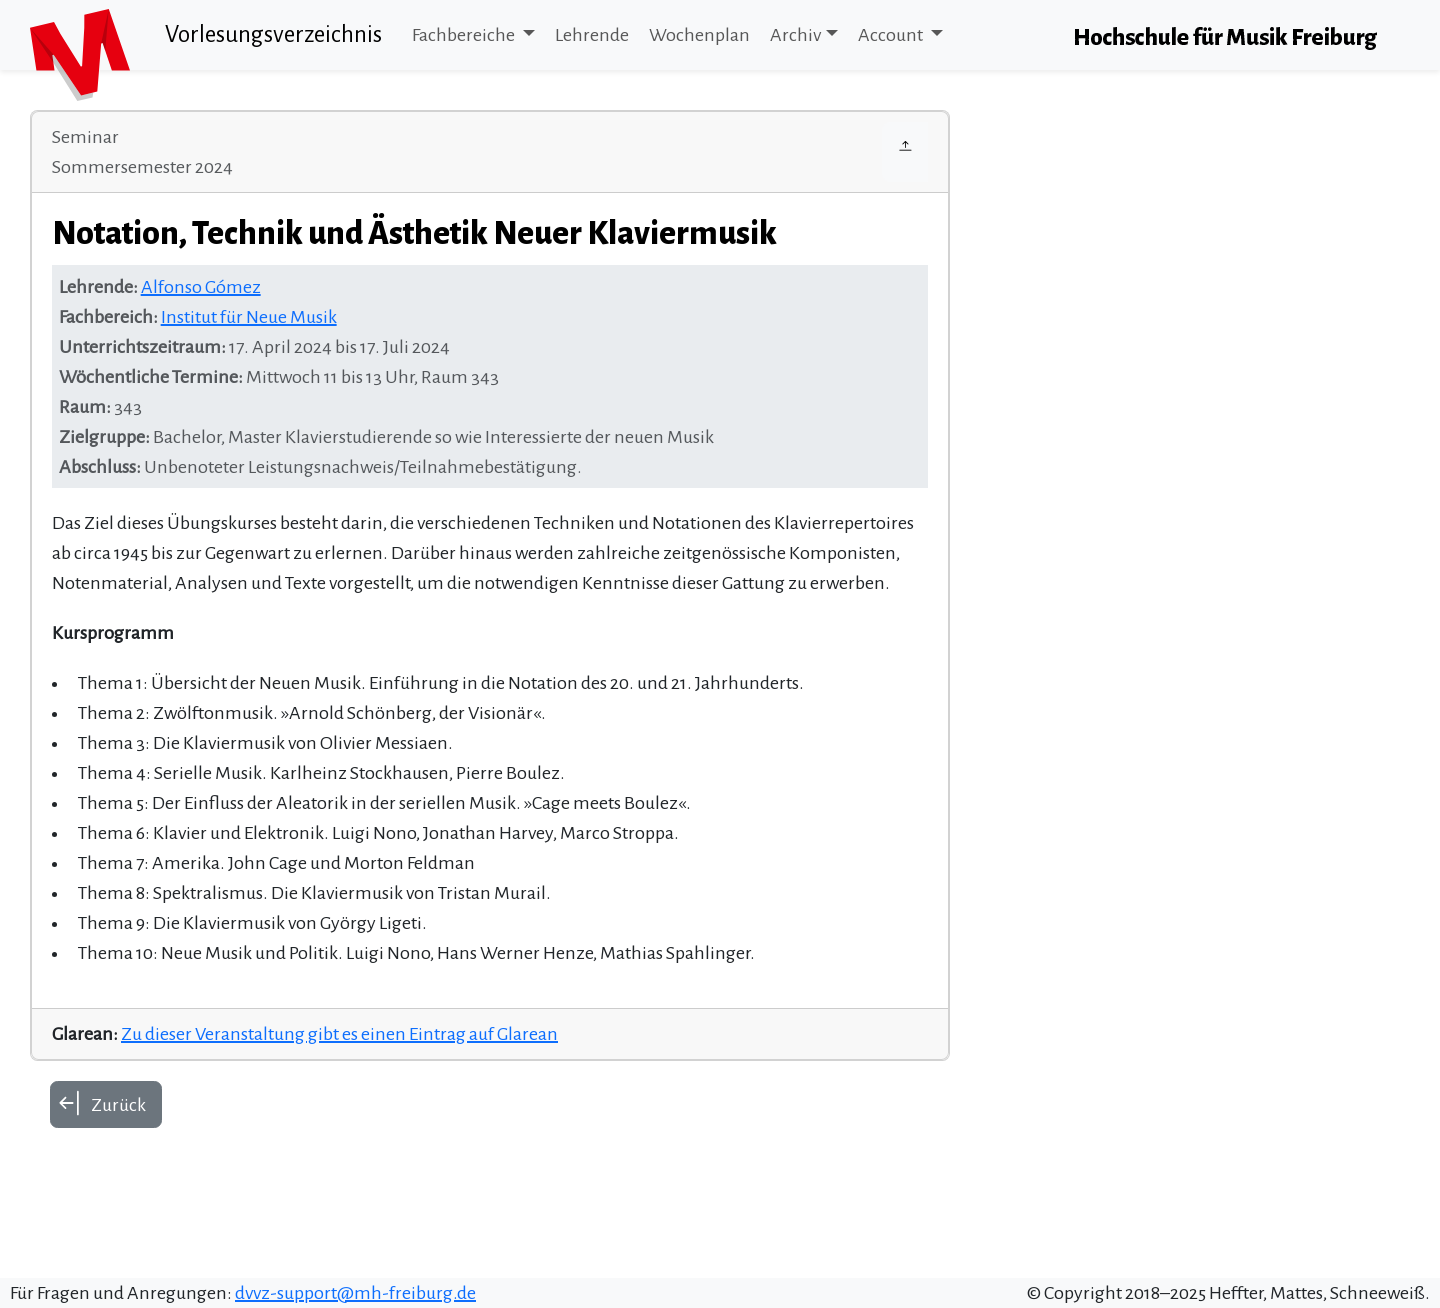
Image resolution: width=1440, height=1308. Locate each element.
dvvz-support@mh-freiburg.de (355, 1293)
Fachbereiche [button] (465, 35)
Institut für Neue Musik (249, 317)
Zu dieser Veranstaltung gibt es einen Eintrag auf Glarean (339, 1034)
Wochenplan (699, 35)
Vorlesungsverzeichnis (273, 34)
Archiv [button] (795, 35)
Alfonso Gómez (201, 287)
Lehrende (592, 35)
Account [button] (892, 35)
